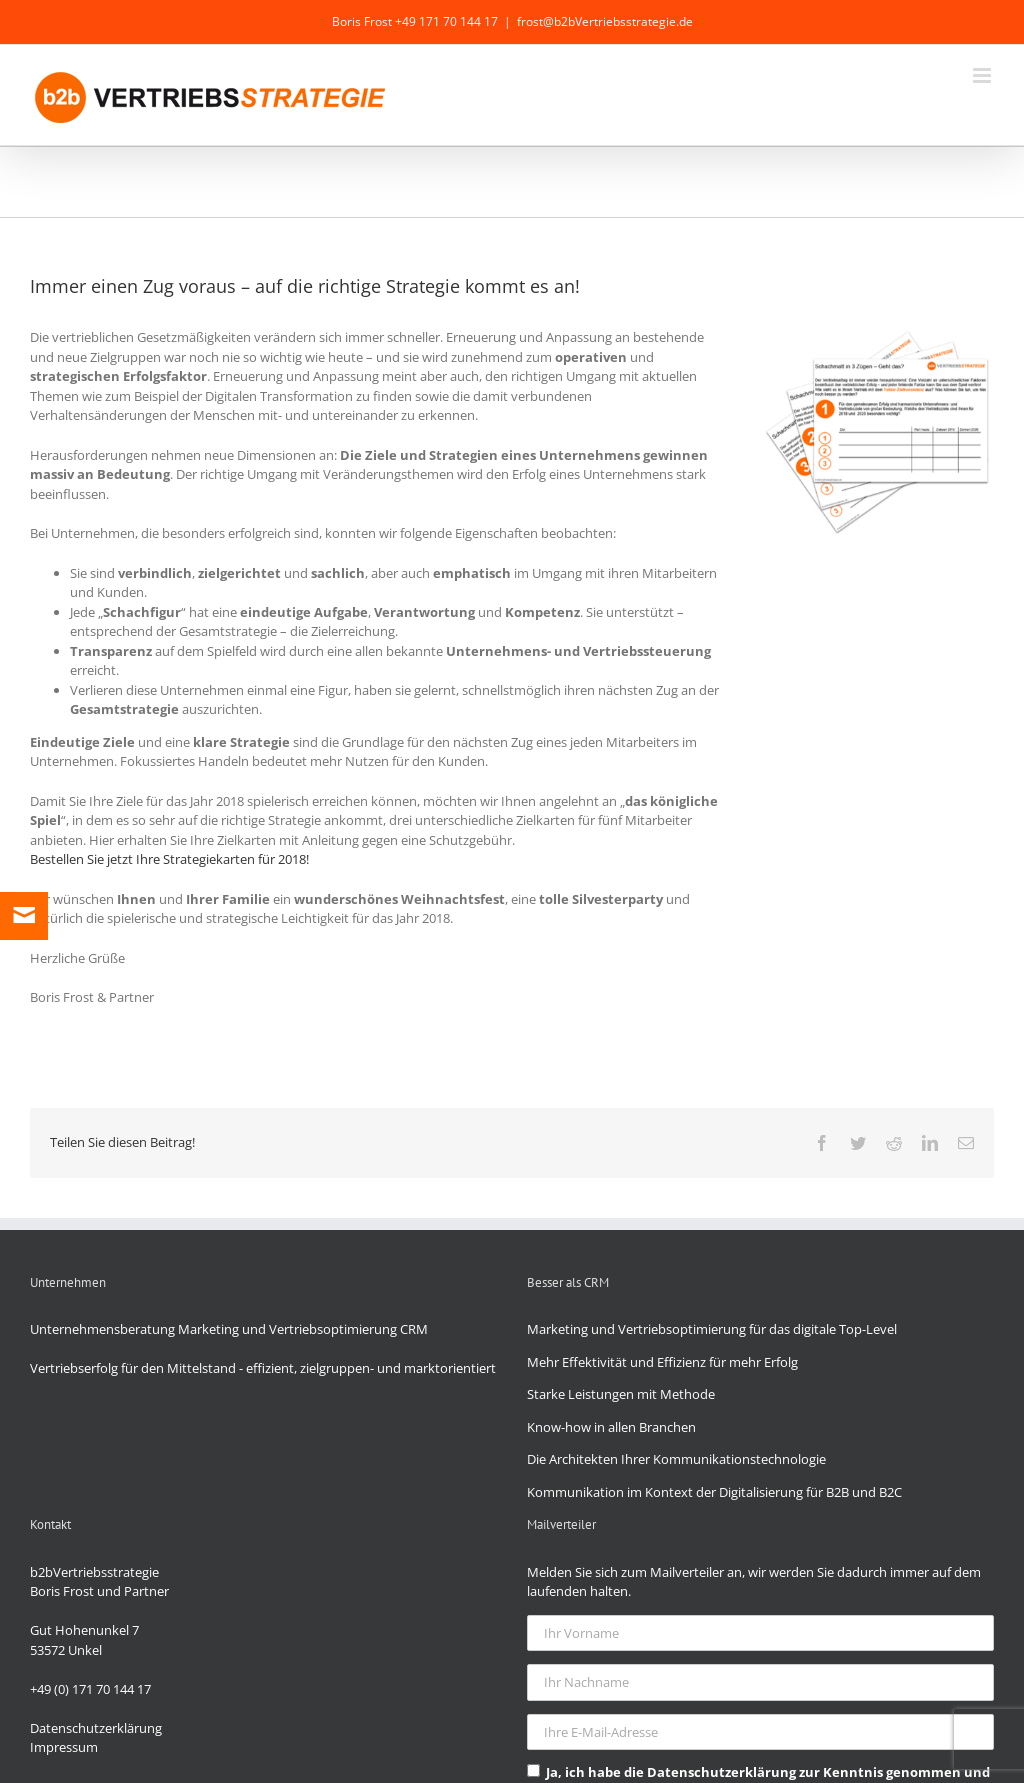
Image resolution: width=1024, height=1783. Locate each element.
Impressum (64, 1747)
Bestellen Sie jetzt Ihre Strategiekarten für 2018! (169, 859)
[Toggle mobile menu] (983, 75)
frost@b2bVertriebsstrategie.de (605, 21)
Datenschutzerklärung (96, 1728)
